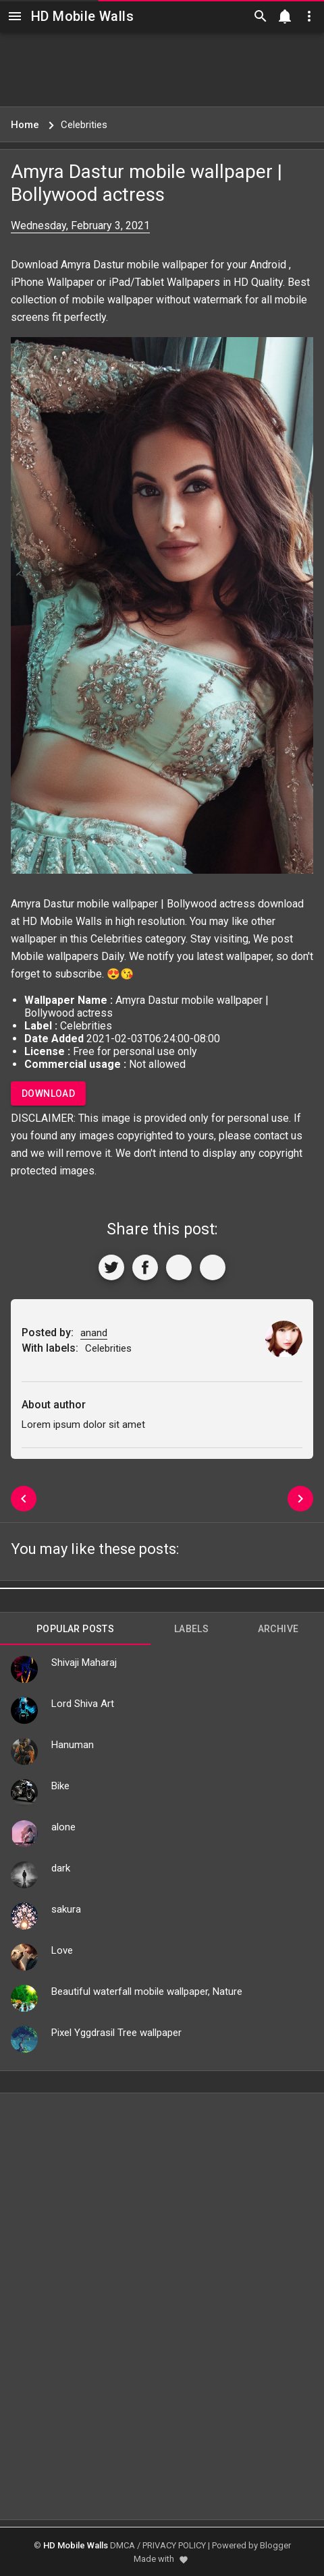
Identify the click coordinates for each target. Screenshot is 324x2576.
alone (63, 1827)
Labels (191, 1628)
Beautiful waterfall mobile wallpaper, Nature (146, 1991)
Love (62, 1950)
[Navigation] (15, 16)
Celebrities (116, 938)
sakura (66, 1909)
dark (60, 1868)
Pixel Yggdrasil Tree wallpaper (116, 2033)
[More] (212, 1267)
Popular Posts (75, 1628)
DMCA (122, 2545)
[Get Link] (179, 1267)
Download (48, 1093)
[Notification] (285, 16)
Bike (60, 1786)
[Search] (260, 16)
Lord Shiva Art (82, 1704)
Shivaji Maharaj (84, 1662)
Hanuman (72, 1745)
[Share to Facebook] (145, 1267)
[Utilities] (309, 16)
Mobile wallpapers (55, 956)
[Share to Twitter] (111, 1267)
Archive (278, 1628)
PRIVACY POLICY (174, 2545)
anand (93, 1333)
